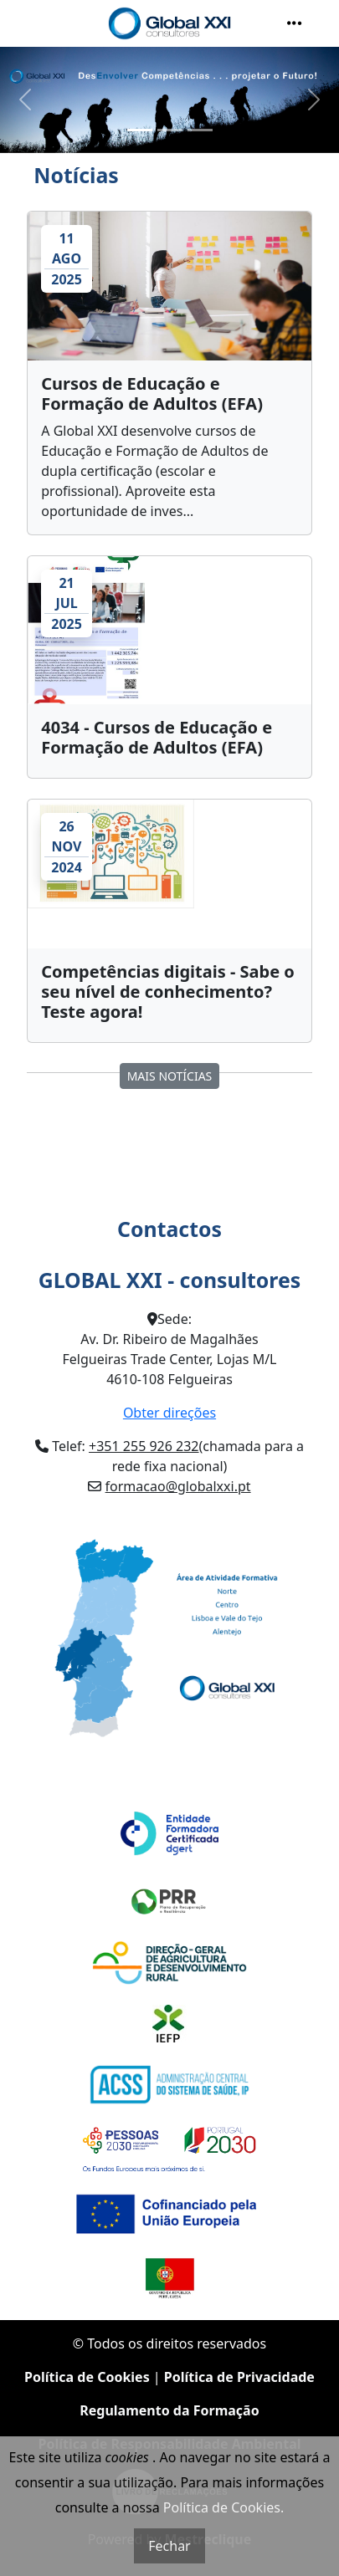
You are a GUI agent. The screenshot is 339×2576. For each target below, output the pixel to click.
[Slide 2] (169, 130)
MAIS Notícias (170, 1076)
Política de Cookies (87, 2377)
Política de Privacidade (239, 2377)
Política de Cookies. (223, 2507)
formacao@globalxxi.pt (178, 1486)
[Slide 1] (139, 130)
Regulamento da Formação (169, 2410)
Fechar (169, 2546)
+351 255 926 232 (143, 1446)
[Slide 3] (200, 130)
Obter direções (169, 1412)
